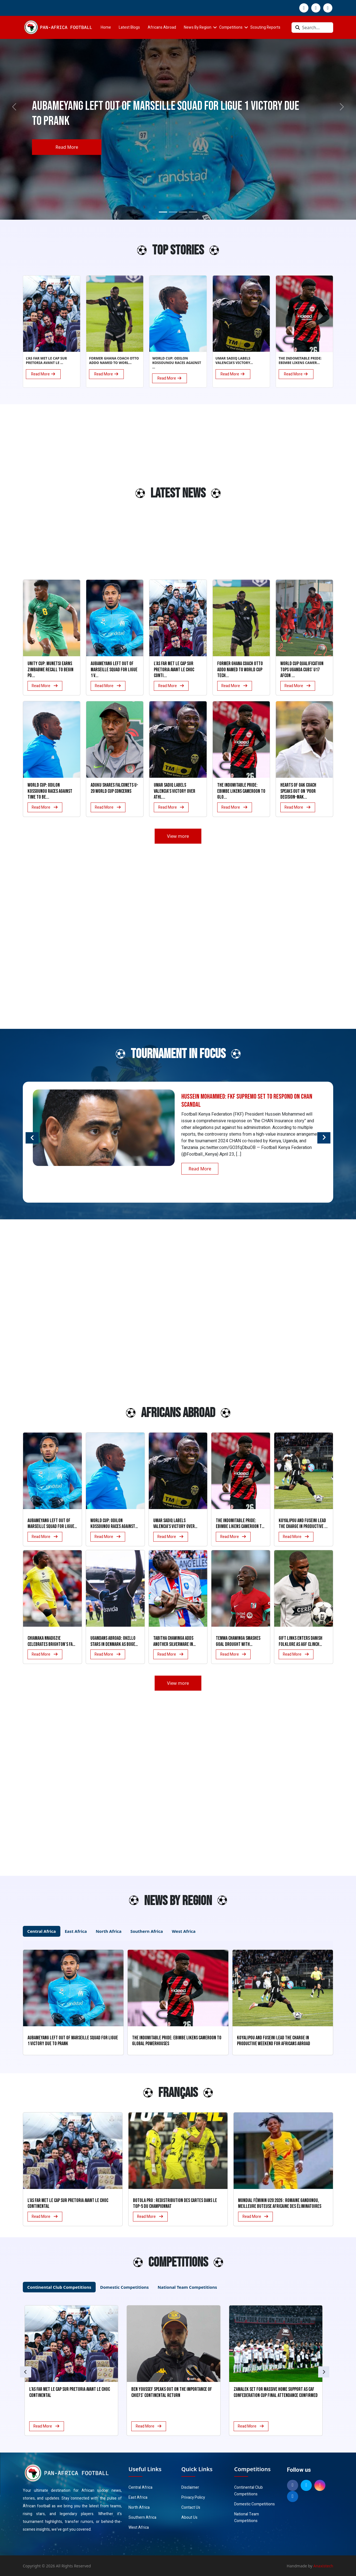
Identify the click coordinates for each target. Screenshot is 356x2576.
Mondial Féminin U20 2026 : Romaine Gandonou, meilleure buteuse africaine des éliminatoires (279, 2204)
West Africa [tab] (184, 1931)
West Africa (138, 2527)
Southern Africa (142, 2517)
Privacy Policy (193, 2497)
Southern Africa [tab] (146, 1931)
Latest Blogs (129, 27)
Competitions (231, 27)
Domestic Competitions (254, 2504)
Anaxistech (323, 2565)
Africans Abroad (162, 27)
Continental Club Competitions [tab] (59, 2287)
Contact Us (190, 2507)
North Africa (139, 2507)
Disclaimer (190, 2487)
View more (178, 836)
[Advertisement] (44, 496)
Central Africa (140, 2487)
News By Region (197, 27)
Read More (66, 147)
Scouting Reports (265, 27)
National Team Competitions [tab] (187, 2287)
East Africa (137, 2497)
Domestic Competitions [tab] (124, 2287)
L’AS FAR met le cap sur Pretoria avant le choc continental (68, 2204)
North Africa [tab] (109, 1931)
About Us (189, 2517)
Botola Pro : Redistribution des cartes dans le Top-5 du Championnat (175, 2204)
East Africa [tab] (76, 1931)
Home (106, 27)
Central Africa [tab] (41, 1931)
